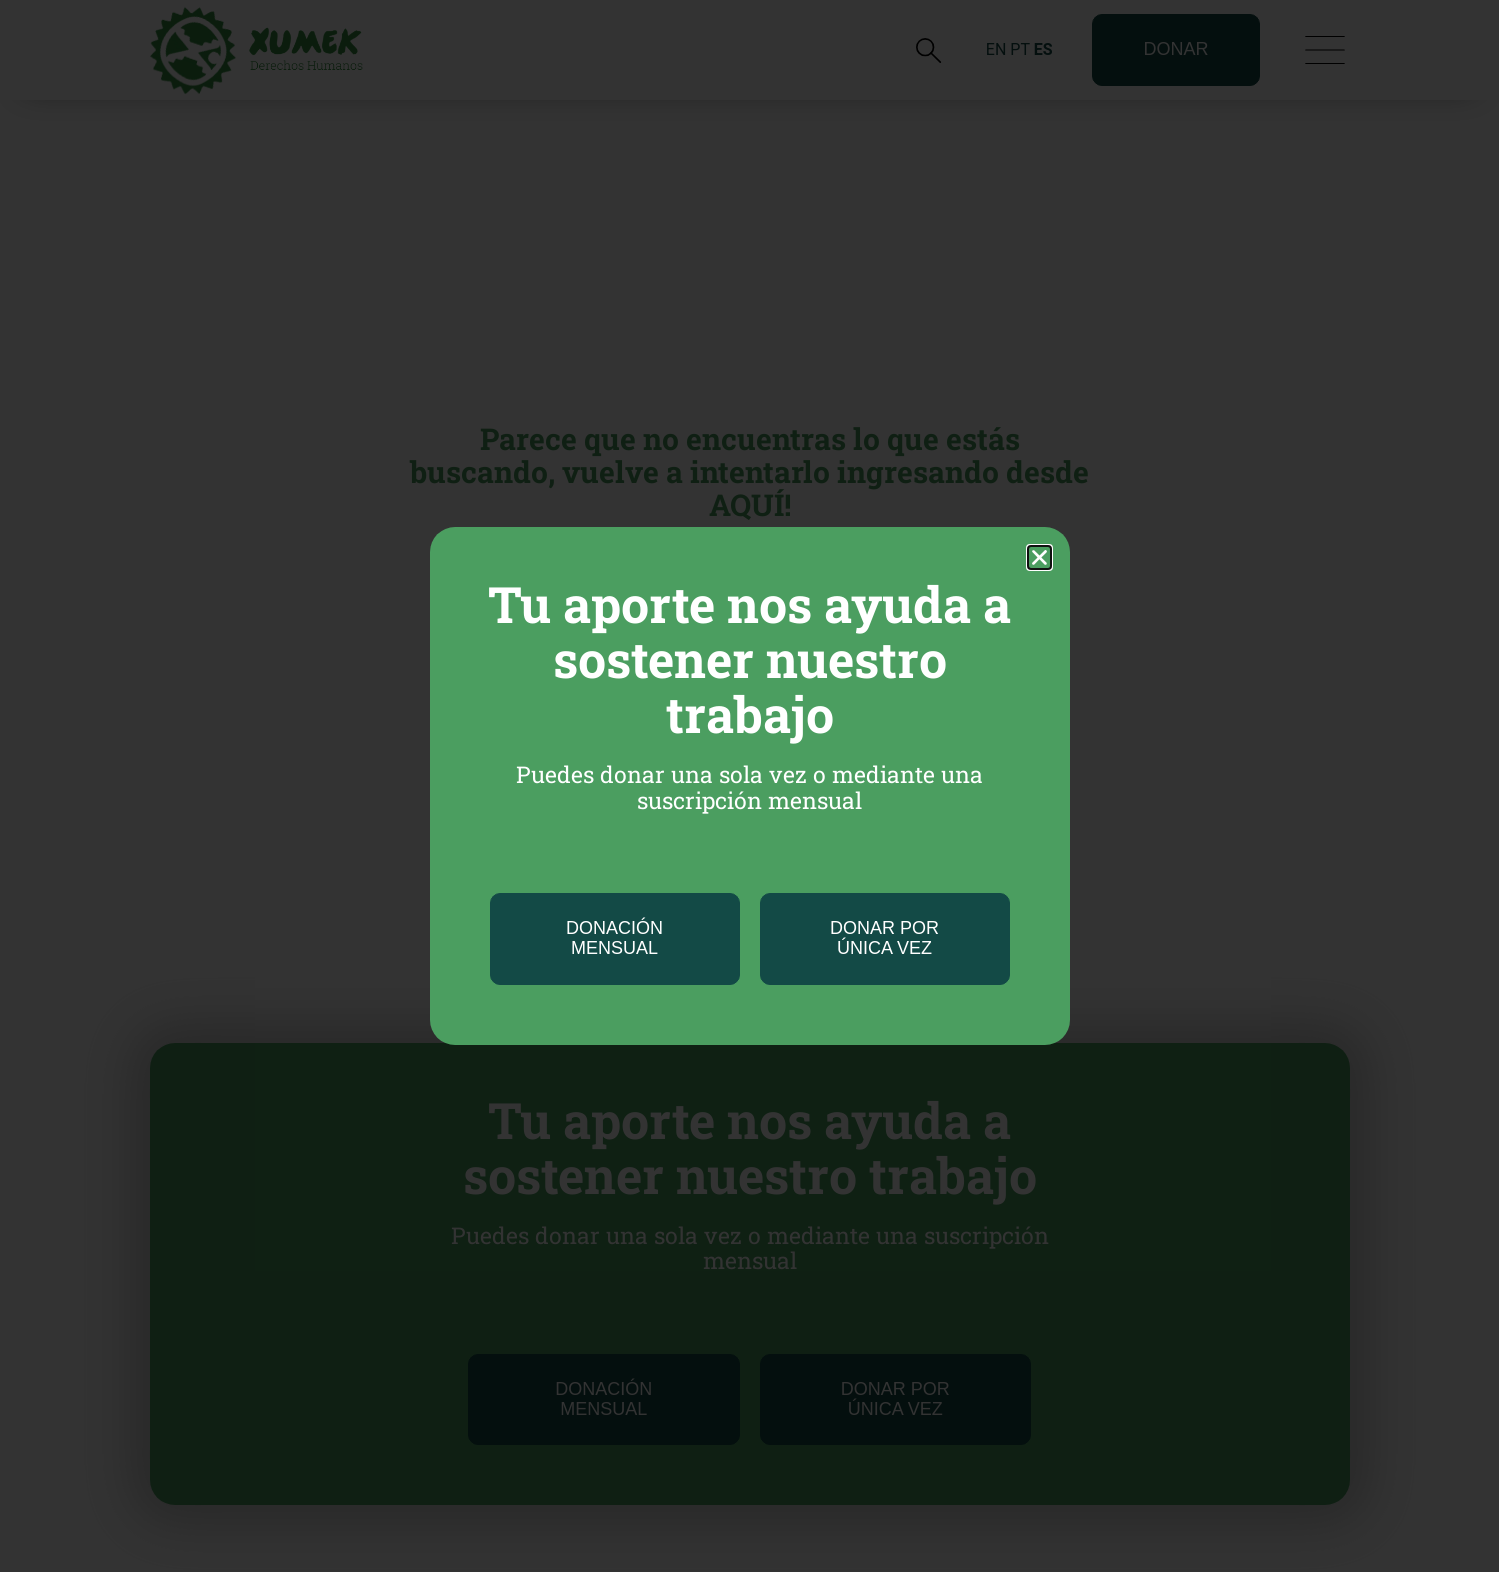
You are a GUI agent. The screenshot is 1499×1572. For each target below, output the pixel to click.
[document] (749, 786)
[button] (1039, 557)
